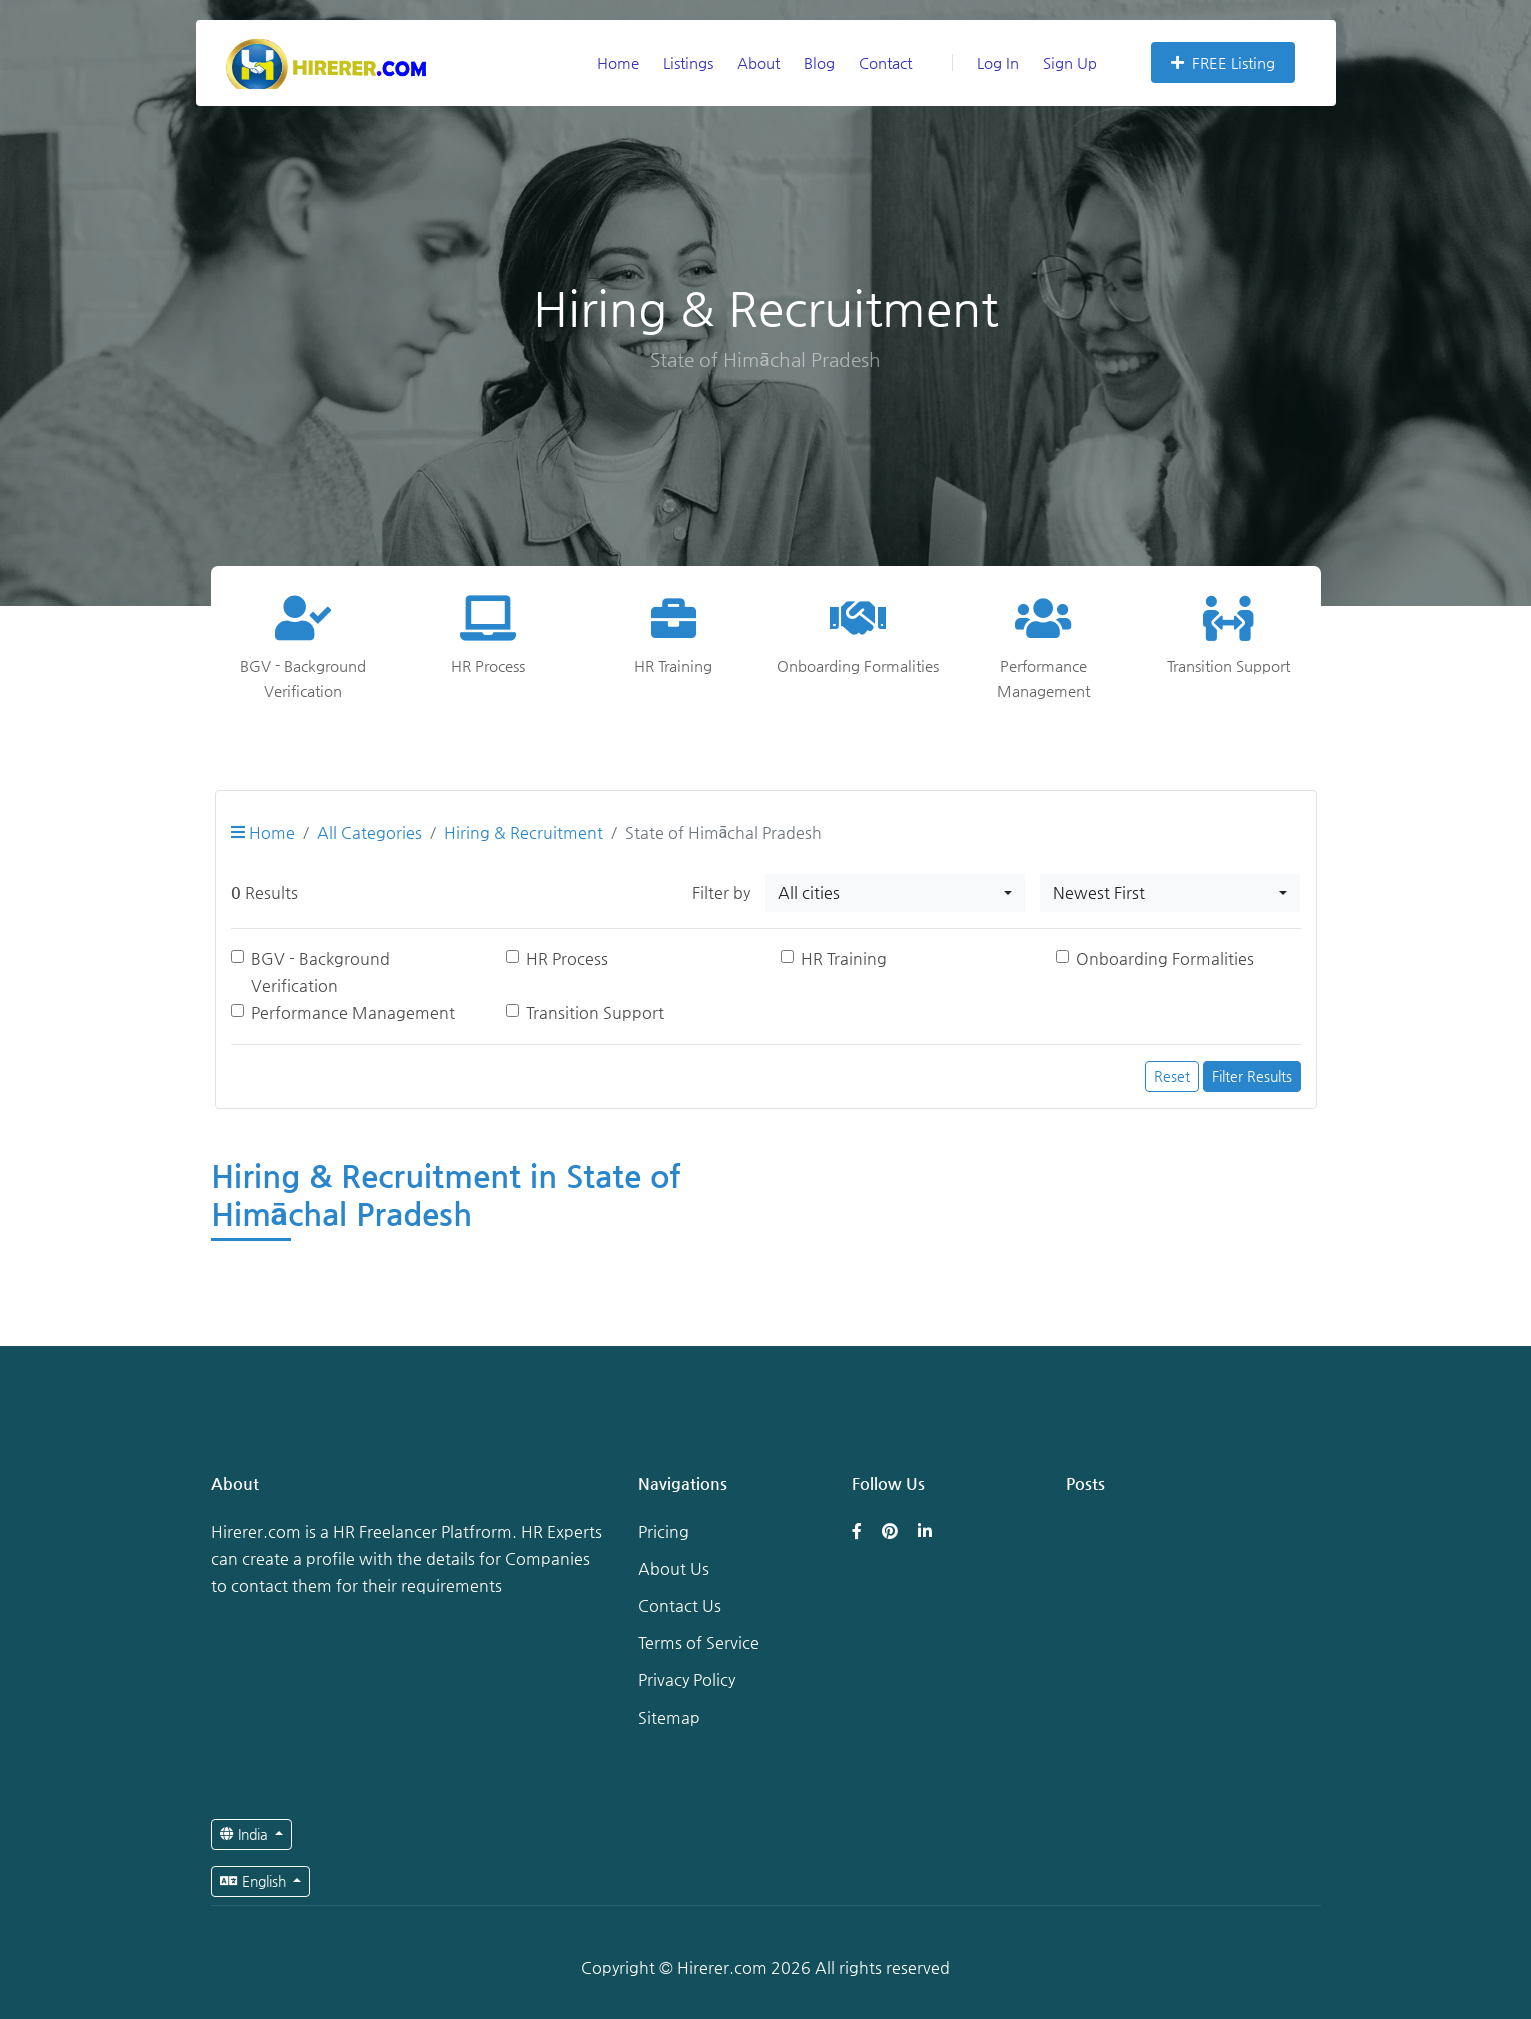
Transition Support (595, 1012)
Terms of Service (698, 1642)
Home (618, 62)
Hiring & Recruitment (523, 832)
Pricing (663, 1531)
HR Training (844, 958)
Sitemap (669, 1717)
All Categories (369, 832)
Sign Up (1070, 62)
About (758, 62)
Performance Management (353, 1012)
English (255, 1881)
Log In (985, 62)
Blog (819, 62)
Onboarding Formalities (1165, 958)
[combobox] (895, 893)
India (246, 1834)
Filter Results (1252, 1076)
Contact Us (679, 1605)
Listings (688, 62)
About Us (673, 1568)
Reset (1172, 1076)
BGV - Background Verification (320, 972)
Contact (885, 62)
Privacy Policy (686, 1679)
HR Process (567, 958)
